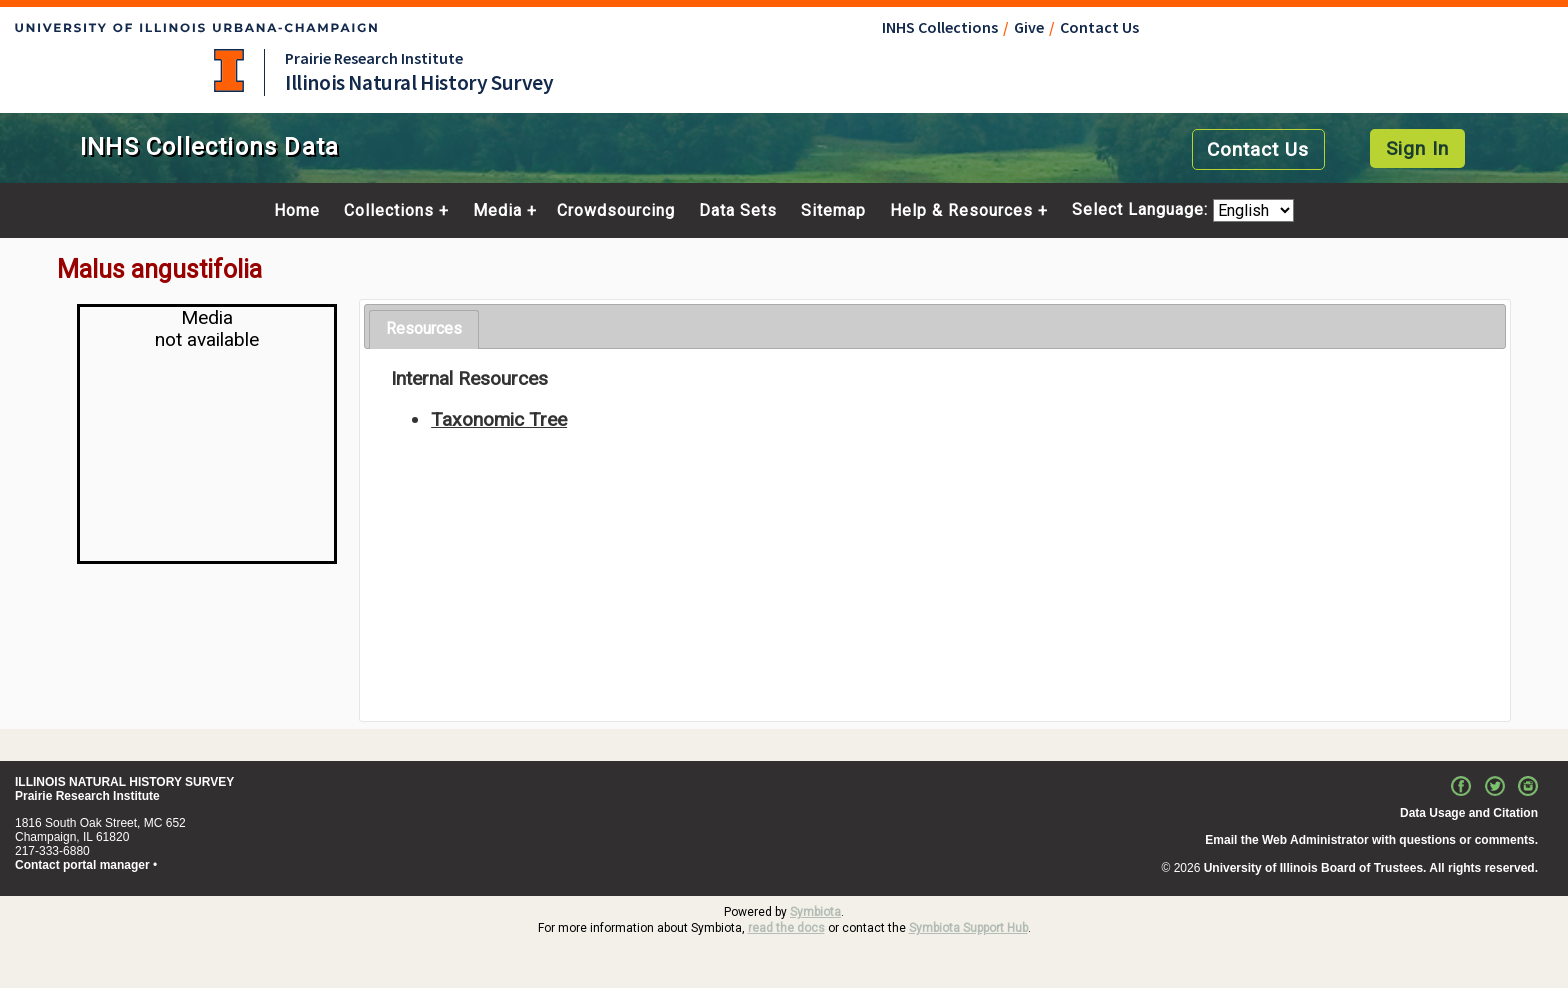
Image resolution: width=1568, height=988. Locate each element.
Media (497, 211)
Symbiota (815, 912)
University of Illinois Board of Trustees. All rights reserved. (1371, 868)
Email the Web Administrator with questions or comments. (1371, 840)
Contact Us (1099, 27)
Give (1029, 27)
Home (297, 211)
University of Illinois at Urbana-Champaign (229, 70)
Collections (389, 211)
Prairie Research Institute (374, 58)
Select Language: (1142, 210)
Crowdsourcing (616, 211)
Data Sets (738, 211)
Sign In (1417, 148)
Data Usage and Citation (1469, 813)
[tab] (424, 329)
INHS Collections (940, 27)
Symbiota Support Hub (968, 928)
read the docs (786, 928)
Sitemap (833, 211)
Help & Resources (961, 211)
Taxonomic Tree (499, 419)
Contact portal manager (82, 865)
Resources (424, 328)
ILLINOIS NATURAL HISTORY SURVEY (124, 782)
